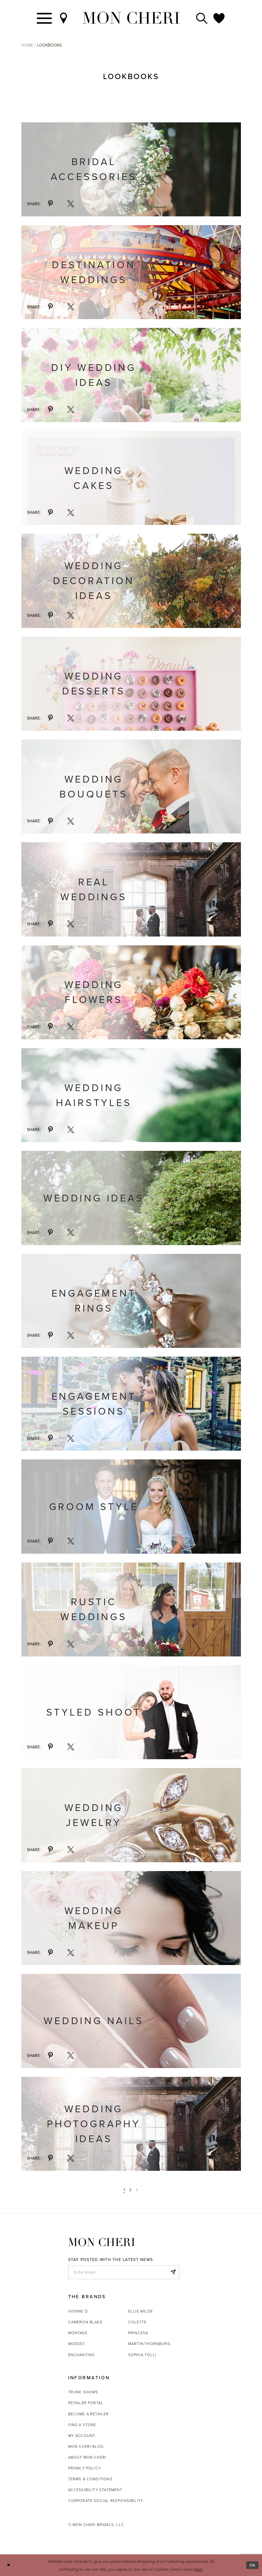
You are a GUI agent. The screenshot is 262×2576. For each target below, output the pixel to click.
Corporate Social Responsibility (105, 2500)
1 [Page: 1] (124, 2189)
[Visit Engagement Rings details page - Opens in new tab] (131, 1301)
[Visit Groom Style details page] (131, 1506)
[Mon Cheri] (101, 2242)
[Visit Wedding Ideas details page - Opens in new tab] (131, 1198)
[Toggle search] (202, 18)
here (198, 2569)
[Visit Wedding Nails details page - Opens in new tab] (131, 2021)
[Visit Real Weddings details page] (131, 889)
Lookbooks (49, 45)
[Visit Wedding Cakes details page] (131, 478)
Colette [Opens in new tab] (137, 2322)
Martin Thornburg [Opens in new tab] (149, 2344)
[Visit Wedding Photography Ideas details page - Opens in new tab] (131, 2124)
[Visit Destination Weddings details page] (131, 272)
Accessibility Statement (95, 2490)
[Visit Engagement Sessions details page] (131, 1404)
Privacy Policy (84, 2468)
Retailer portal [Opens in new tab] (86, 2403)
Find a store (82, 2425)
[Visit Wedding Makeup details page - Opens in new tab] (131, 1918)
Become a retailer (88, 2414)
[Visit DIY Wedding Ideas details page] (131, 375)
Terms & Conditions (90, 2479)
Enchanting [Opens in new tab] (81, 2355)
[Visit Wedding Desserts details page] (131, 684)
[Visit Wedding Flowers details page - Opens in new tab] (131, 992)
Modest (76, 2344)
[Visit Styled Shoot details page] (131, 1712)
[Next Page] (137, 2189)
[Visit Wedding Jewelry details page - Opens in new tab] (131, 1815)
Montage (78, 2333)
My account (81, 2435)
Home (27, 45)
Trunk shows (83, 2392)
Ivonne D (78, 2311)
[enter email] (124, 2272)
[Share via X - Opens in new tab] (70, 203)
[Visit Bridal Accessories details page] (131, 169)
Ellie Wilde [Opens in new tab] (140, 2311)
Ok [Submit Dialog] (252, 2565)
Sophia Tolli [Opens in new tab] (142, 2355)
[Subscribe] (173, 2272)
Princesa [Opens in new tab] (138, 2333)
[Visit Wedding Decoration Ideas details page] (131, 581)
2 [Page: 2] (130, 2189)
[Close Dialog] (9, 2565)
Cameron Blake (85, 2322)
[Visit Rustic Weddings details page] (131, 1609)
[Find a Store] (64, 18)
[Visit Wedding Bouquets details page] (131, 786)
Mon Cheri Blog (86, 2446)
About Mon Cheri (87, 2457)
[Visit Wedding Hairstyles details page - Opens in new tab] (131, 1095)
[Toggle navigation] (44, 18)
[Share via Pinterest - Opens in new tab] (50, 203)
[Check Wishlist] (219, 18)
